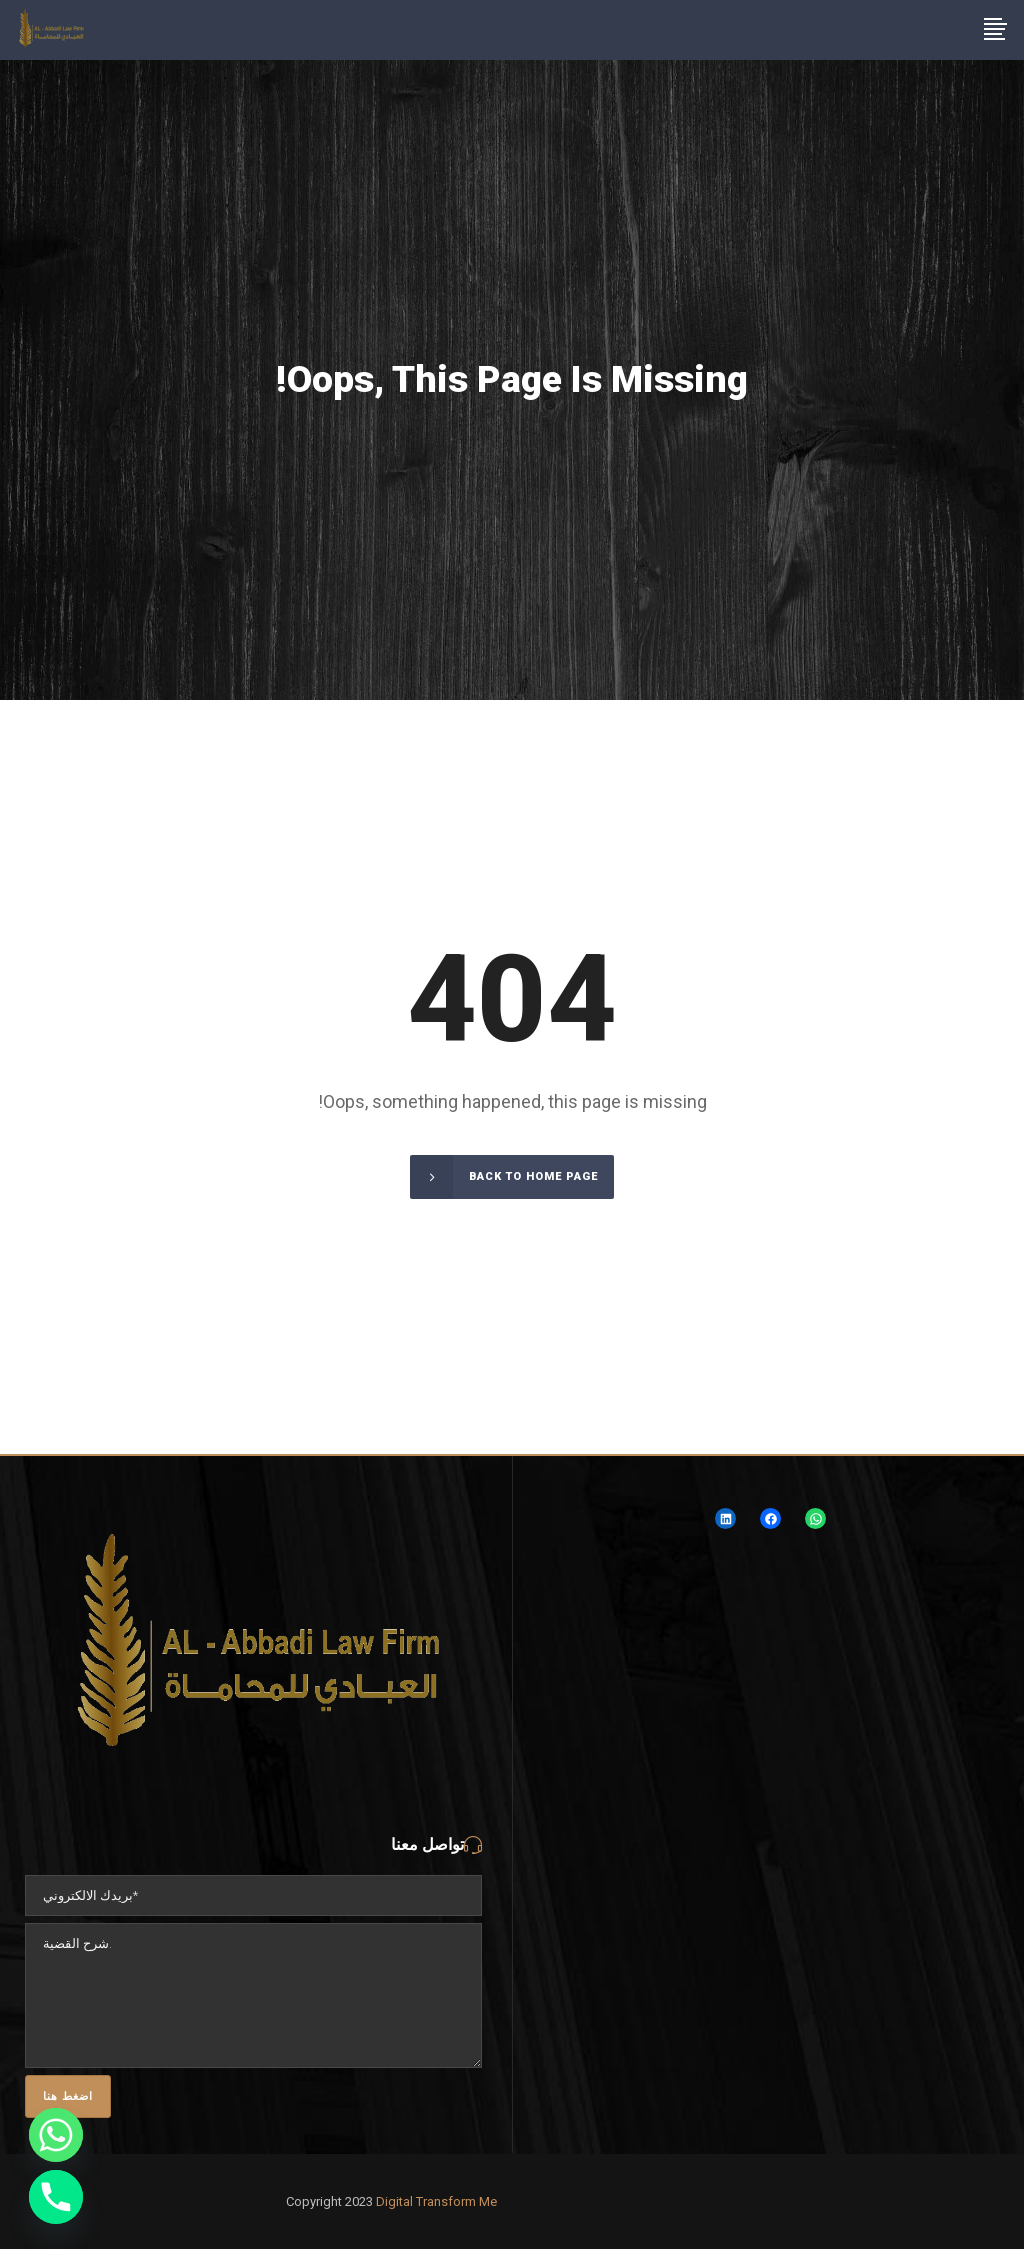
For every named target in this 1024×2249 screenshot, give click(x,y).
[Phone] (56, 2197)
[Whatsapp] (56, 2135)
